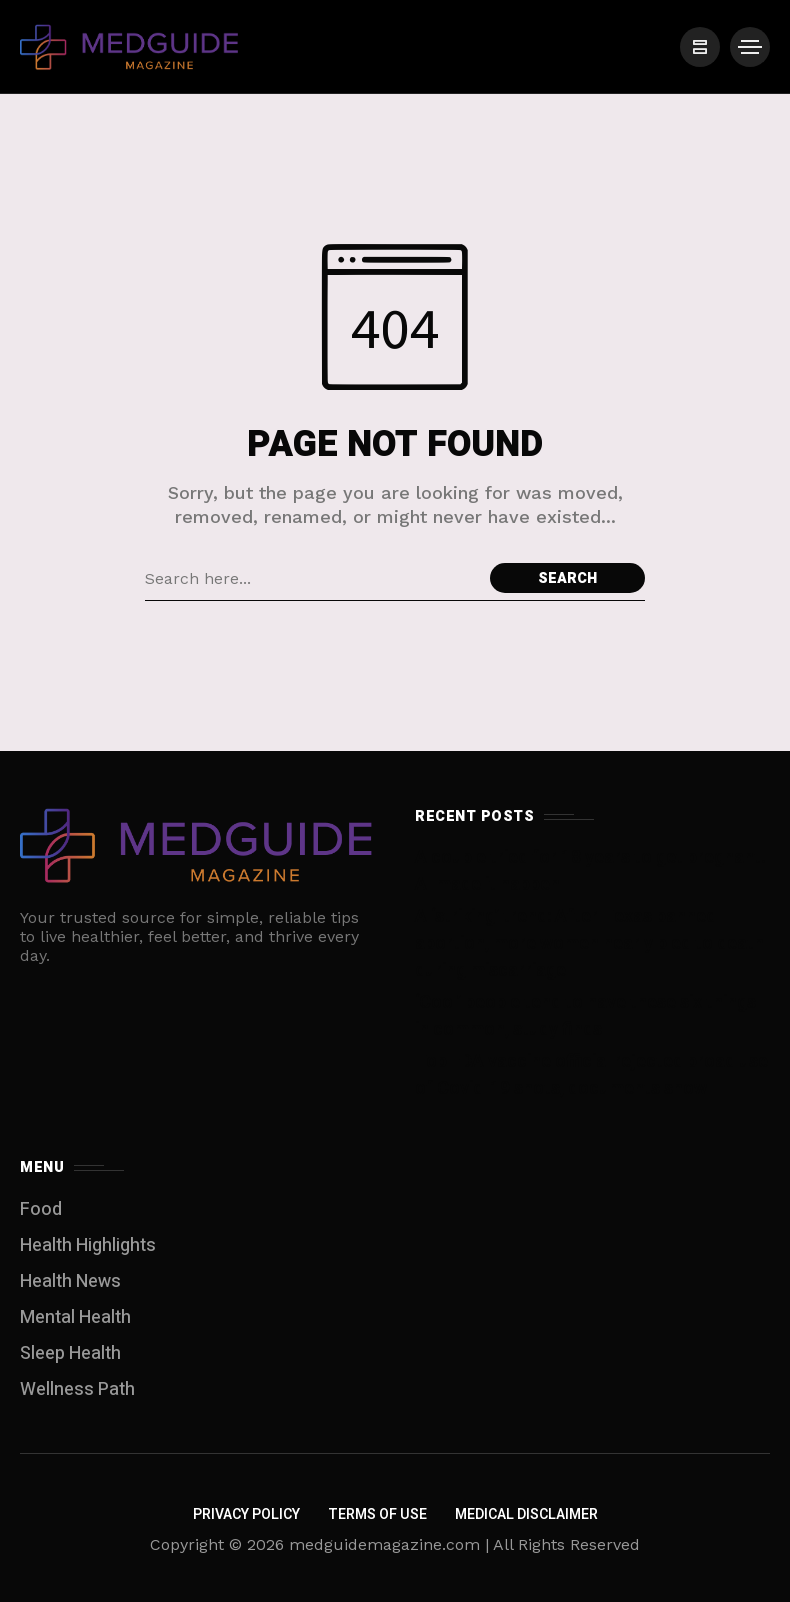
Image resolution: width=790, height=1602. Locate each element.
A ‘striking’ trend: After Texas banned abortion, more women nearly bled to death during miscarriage (589, 943)
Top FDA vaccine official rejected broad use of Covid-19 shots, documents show (591, 1075)
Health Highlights (88, 1245)
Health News (70, 1281)
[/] (700, 47)
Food (41, 1209)
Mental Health (75, 1317)
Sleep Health (70, 1353)
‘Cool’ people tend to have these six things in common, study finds (585, 1016)
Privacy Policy (246, 1514)
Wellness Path (77, 1389)
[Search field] (312, 578)
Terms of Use (377, 1514)
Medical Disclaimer (526, 1514)
